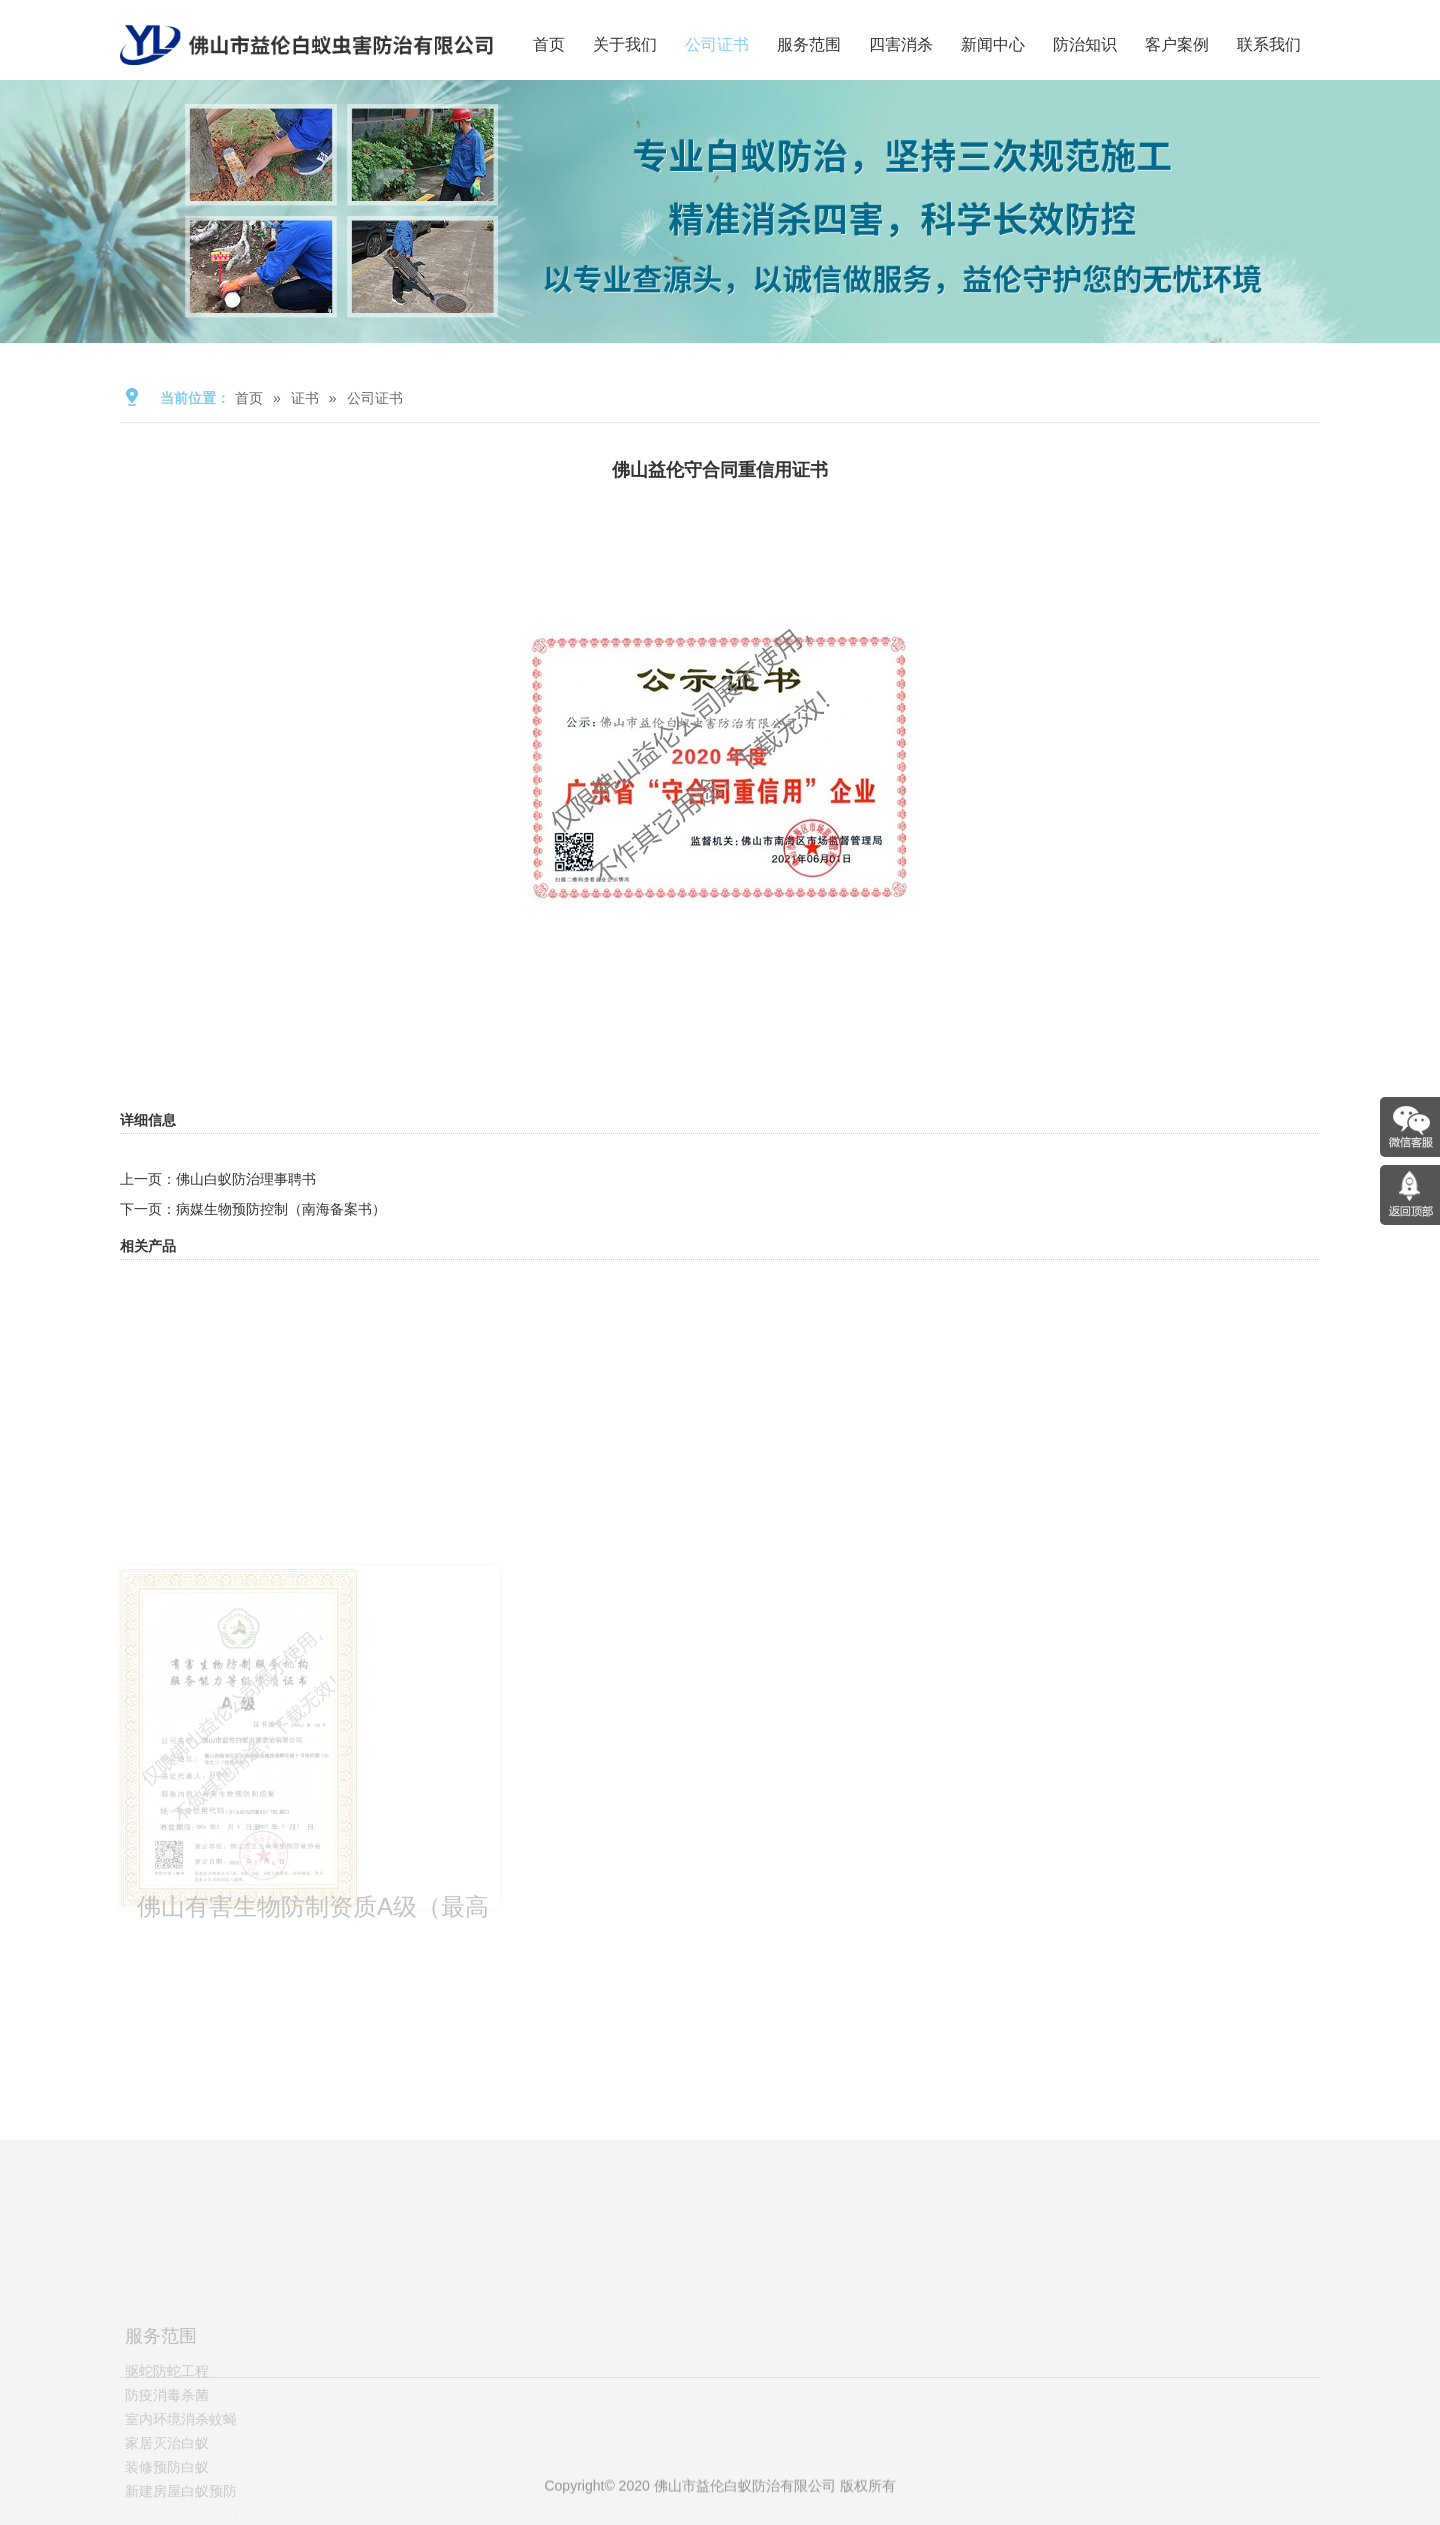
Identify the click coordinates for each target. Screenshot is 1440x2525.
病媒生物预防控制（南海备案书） (281, 1209)
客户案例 (1177, 44)
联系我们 (1269, 44)
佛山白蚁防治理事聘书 (246, 1179)
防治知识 (1085, 44)
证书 (305, 398)
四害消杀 (901, 44)
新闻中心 (993, 44)
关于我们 (625, 44)
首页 (549, 44)
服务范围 (809, 44)
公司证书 (717, 44)
